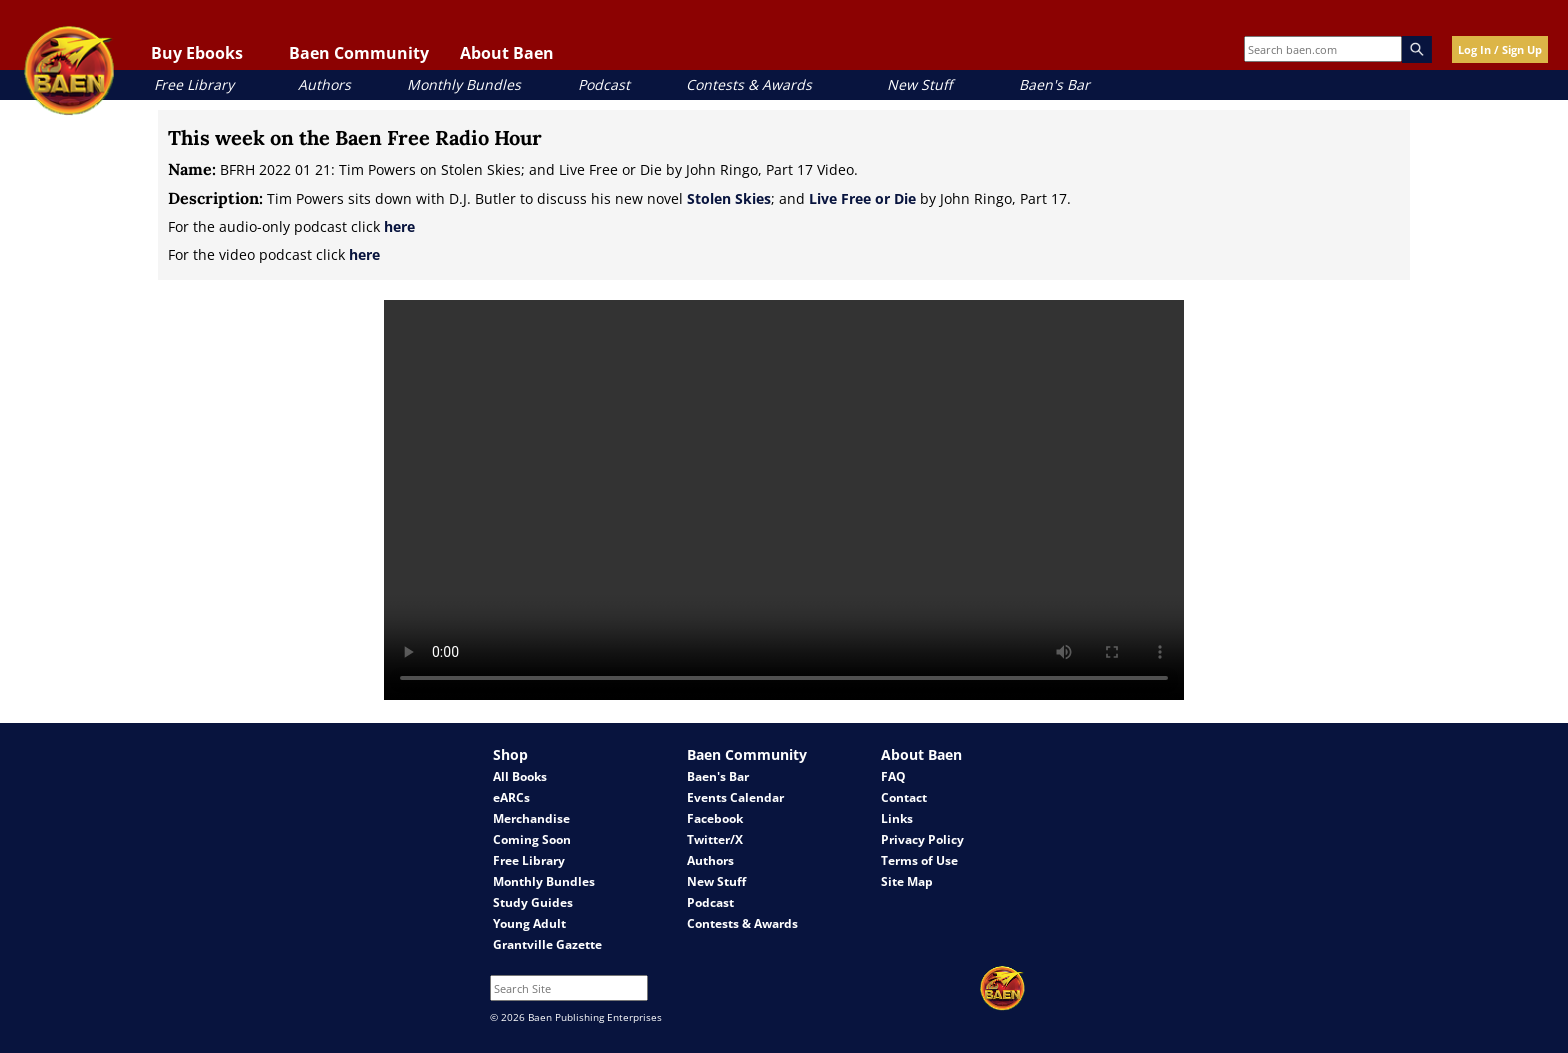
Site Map (907, 881)
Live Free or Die (862, 198)
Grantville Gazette (547, 944)
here (399, 226)
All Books (520, 776)
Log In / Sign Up (1500, 49)
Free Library (194, 84)
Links (897, 818)
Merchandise (531, 818)
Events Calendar (735, 797)
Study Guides (533, 902)
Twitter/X (715, 839)
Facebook (715, 818)
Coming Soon (532, 839)
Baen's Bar (1054, 84)
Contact (904, 797)
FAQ (893, 776)
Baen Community (359, 53)
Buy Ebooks (197, 53)
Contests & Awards (749, 84)
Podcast (604, 84)
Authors (324, 84)
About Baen (507, 53)
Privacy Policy (922, 839)
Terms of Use (919, 860)
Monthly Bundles (464, 84)
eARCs (511, 797)
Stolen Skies (729, 198)
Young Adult (529, 923)
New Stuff (919, 84)
